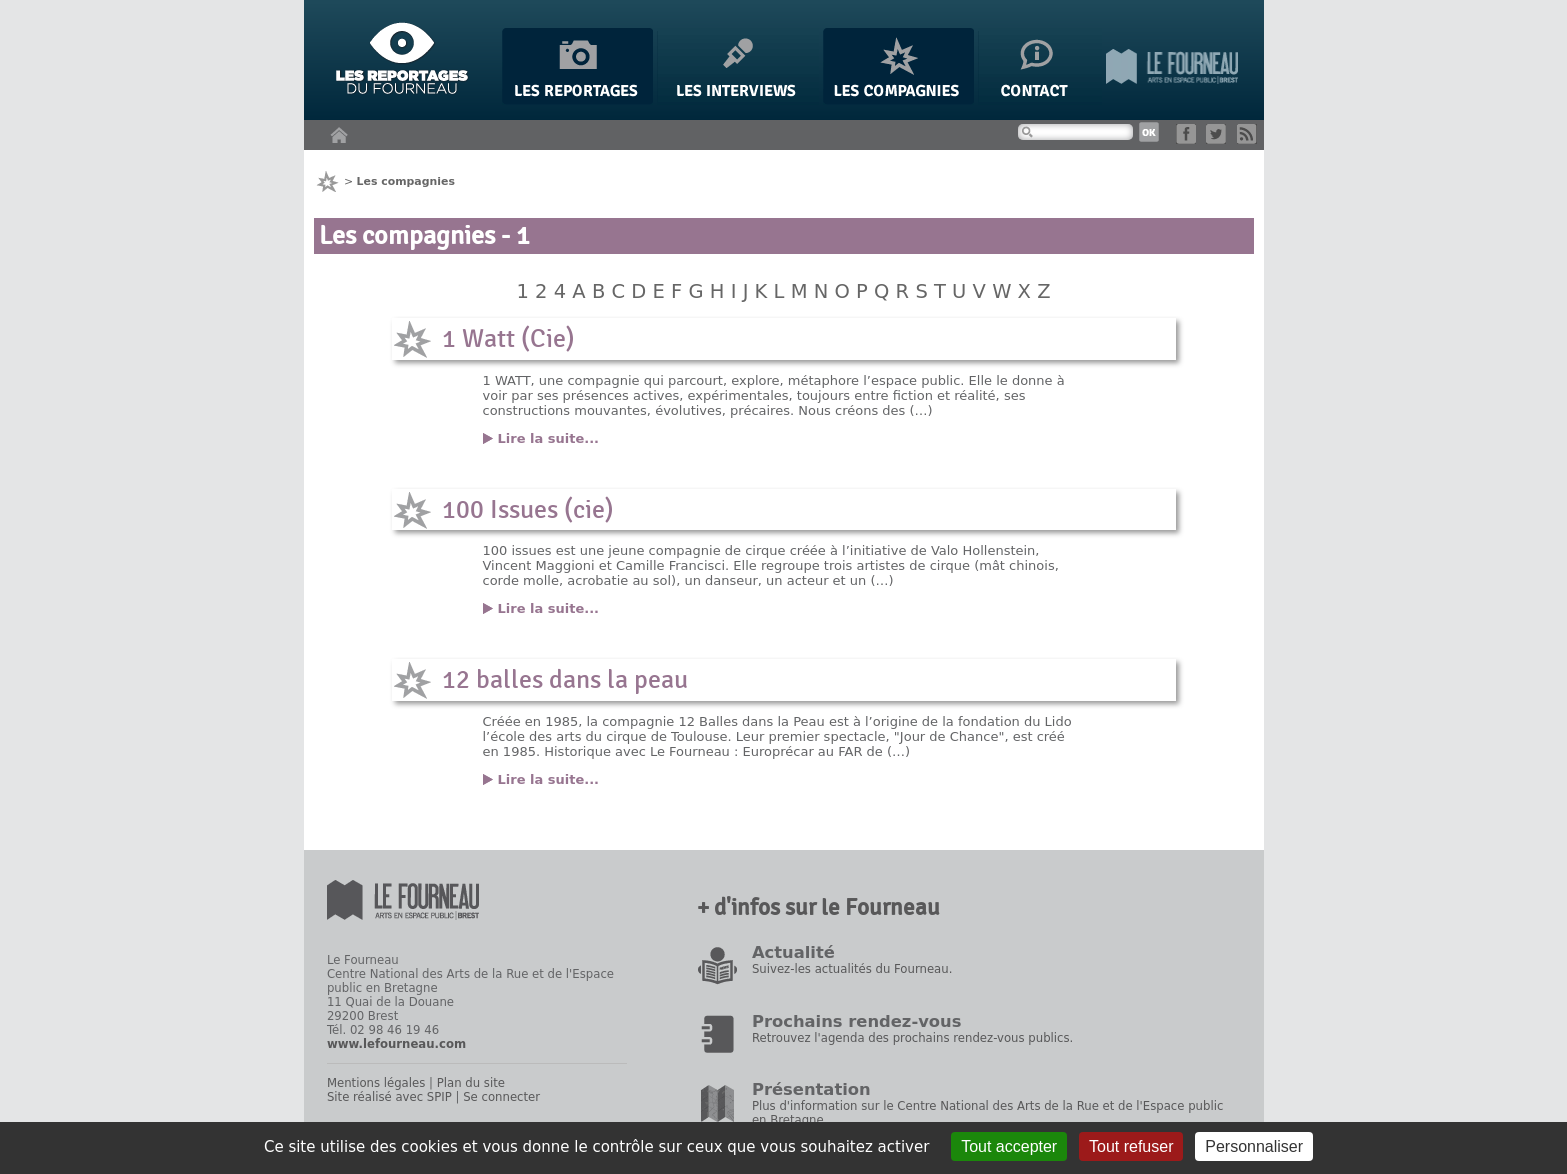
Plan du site (471, 1083)
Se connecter (501, 1097)
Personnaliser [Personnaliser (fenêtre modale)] (1254, 1146)
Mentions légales (376, 1083)
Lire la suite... (549, 438)
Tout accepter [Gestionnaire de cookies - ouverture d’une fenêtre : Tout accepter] (1009, 1146)
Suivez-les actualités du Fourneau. (852, 969)
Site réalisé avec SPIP (389, 1097)
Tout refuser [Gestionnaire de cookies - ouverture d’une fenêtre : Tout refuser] (1131, 1146)
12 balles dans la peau (565, 680)
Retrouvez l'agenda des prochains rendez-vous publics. (912, 1038)
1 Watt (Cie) (508, 339)
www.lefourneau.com (396, 1044)
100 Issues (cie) (528, 510)
